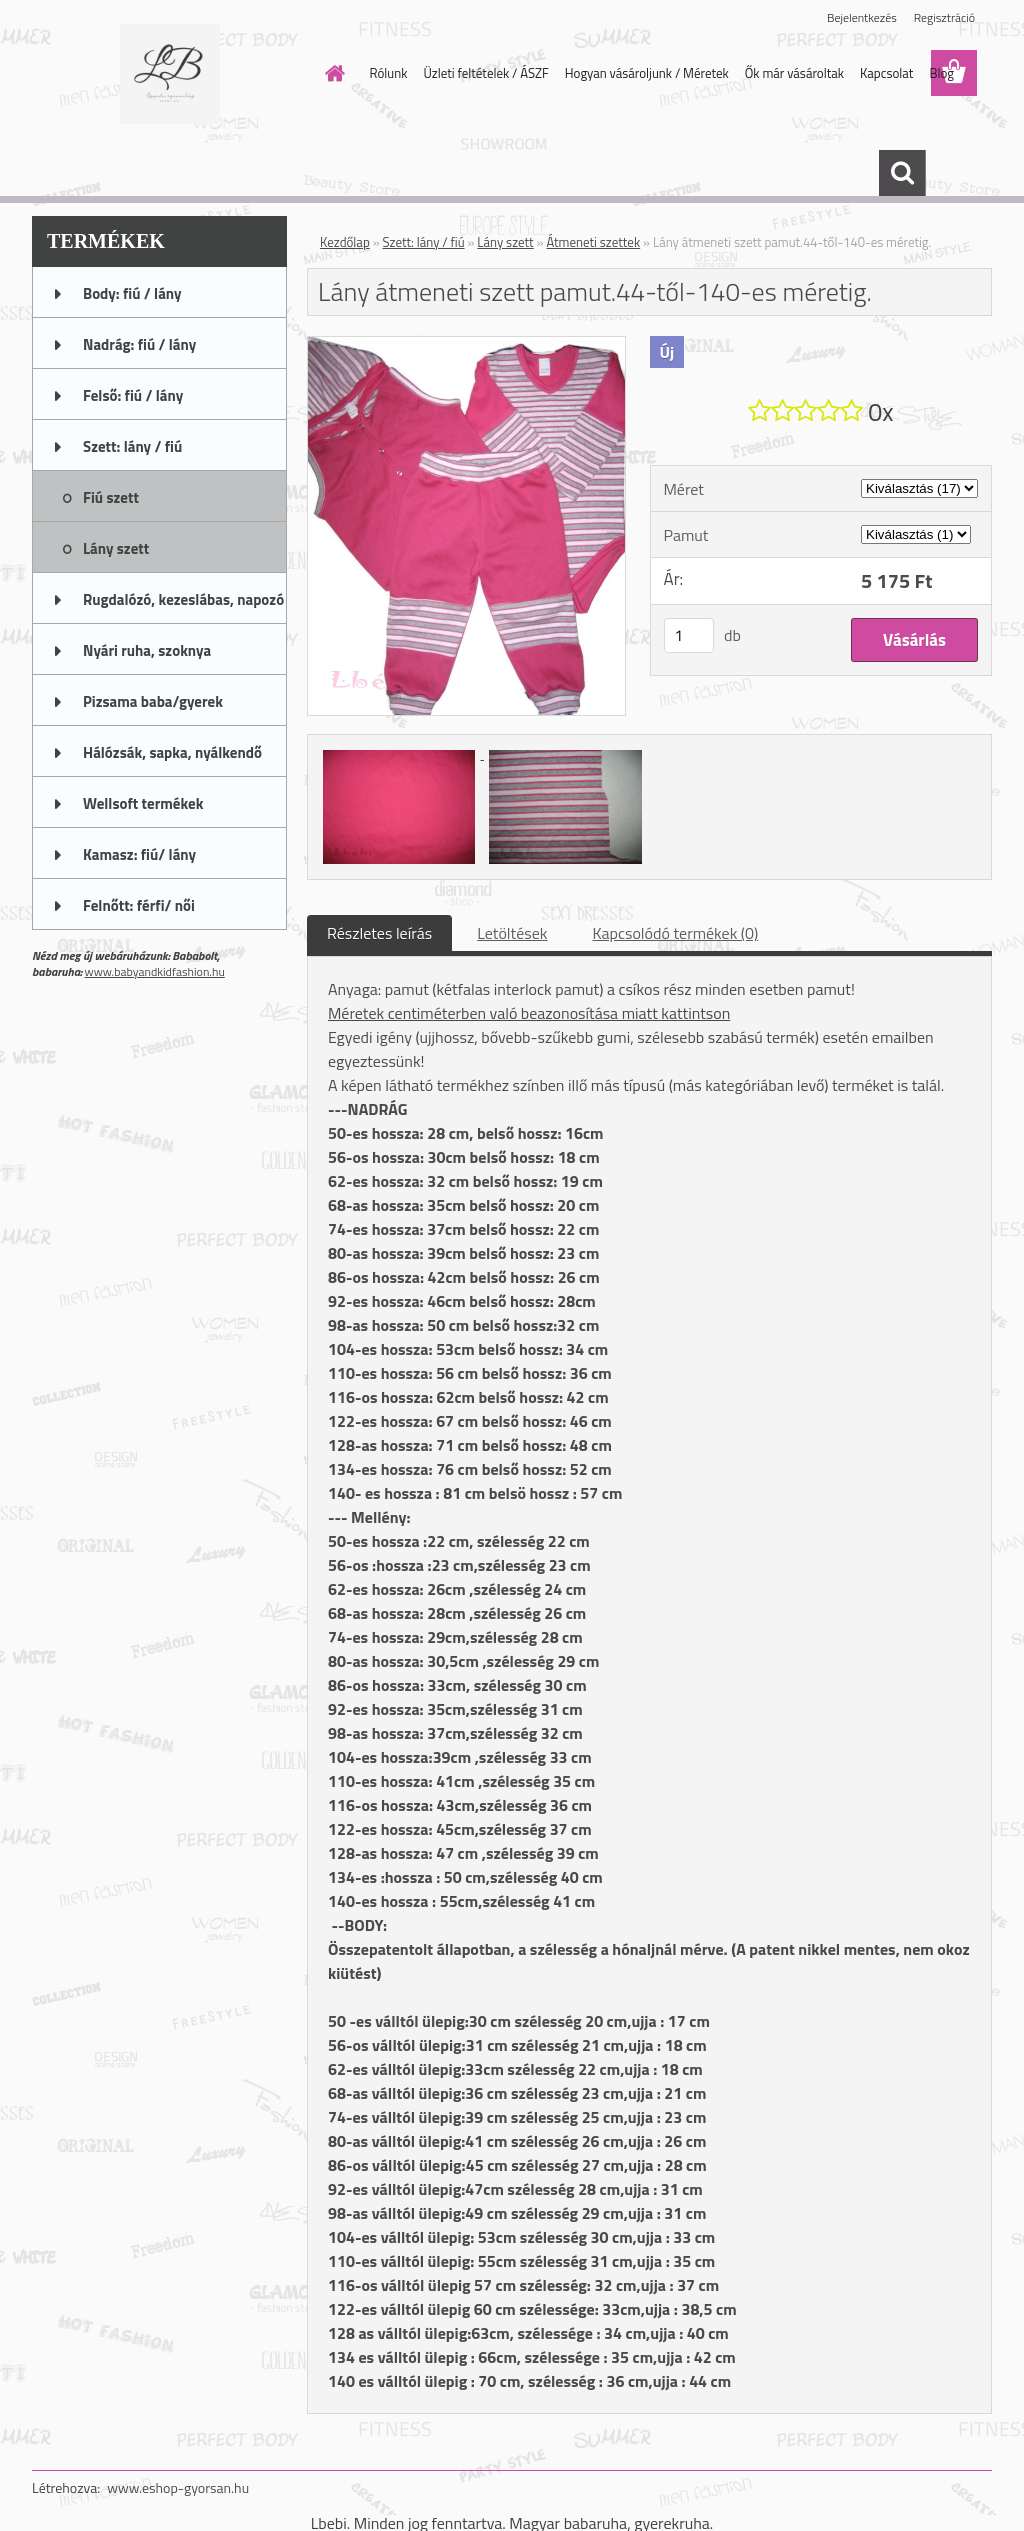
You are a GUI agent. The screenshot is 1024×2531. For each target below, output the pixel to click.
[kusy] (689, 635)
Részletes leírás (379, 933)
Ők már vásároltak (794, 73)
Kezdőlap (345, 242)
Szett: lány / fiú (424, 242)
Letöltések (512, 933)
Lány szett (505, 242)
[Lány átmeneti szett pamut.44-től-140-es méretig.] (466, 345)
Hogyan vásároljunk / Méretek (647, 73)
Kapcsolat (886, 73)
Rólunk (389, 73)
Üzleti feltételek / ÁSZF (485, 73)
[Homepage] (332, 73)
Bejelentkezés (862, 17)
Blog (941, 73)
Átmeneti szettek (593, 242)
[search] (902, 173)
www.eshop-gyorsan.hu (178, 2487)
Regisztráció (944, 17)
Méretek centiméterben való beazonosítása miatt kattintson (529, 1013)
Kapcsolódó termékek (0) (675, 933)
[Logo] (169, 74)
